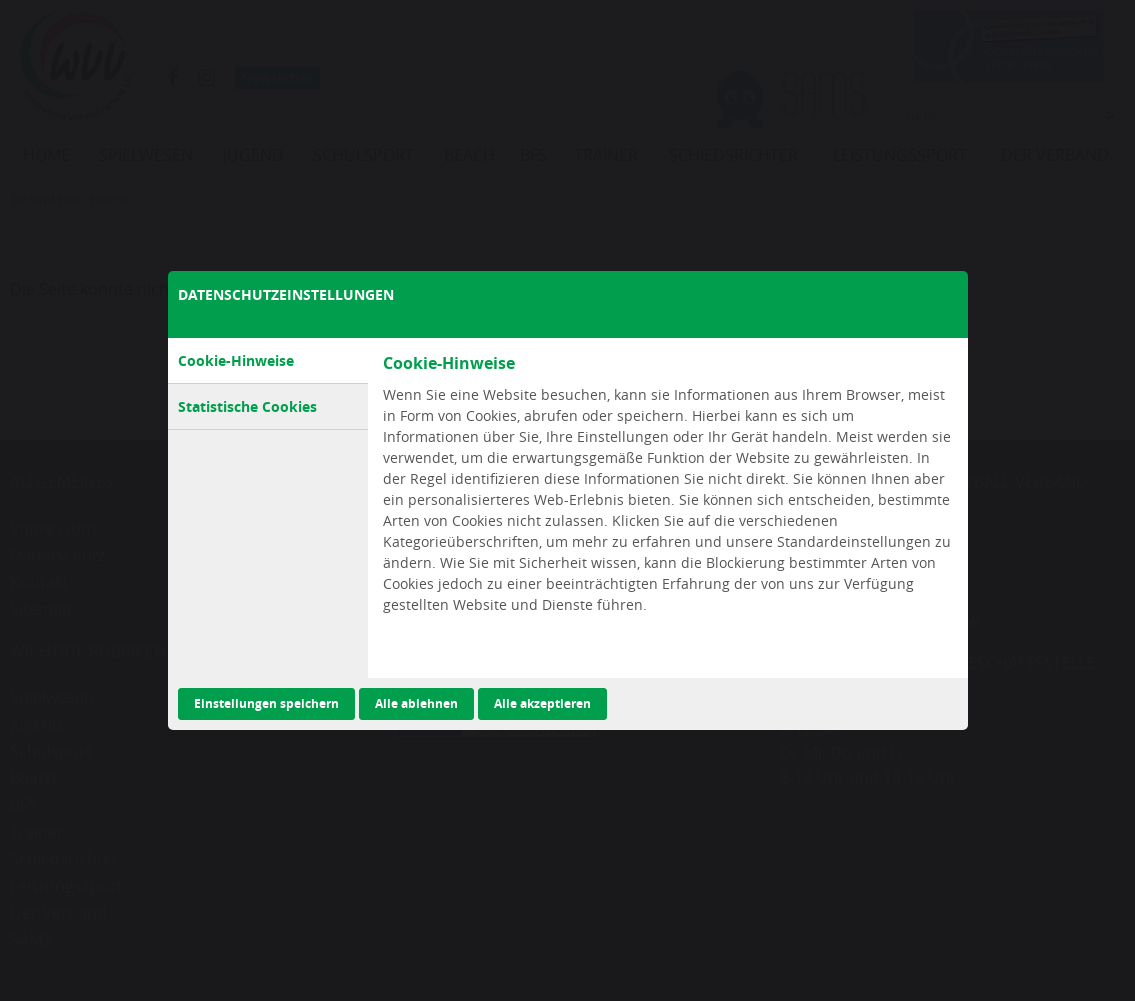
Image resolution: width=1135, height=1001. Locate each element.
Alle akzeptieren (542, 703)
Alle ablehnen (416, 703)
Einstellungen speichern (266, 703)
